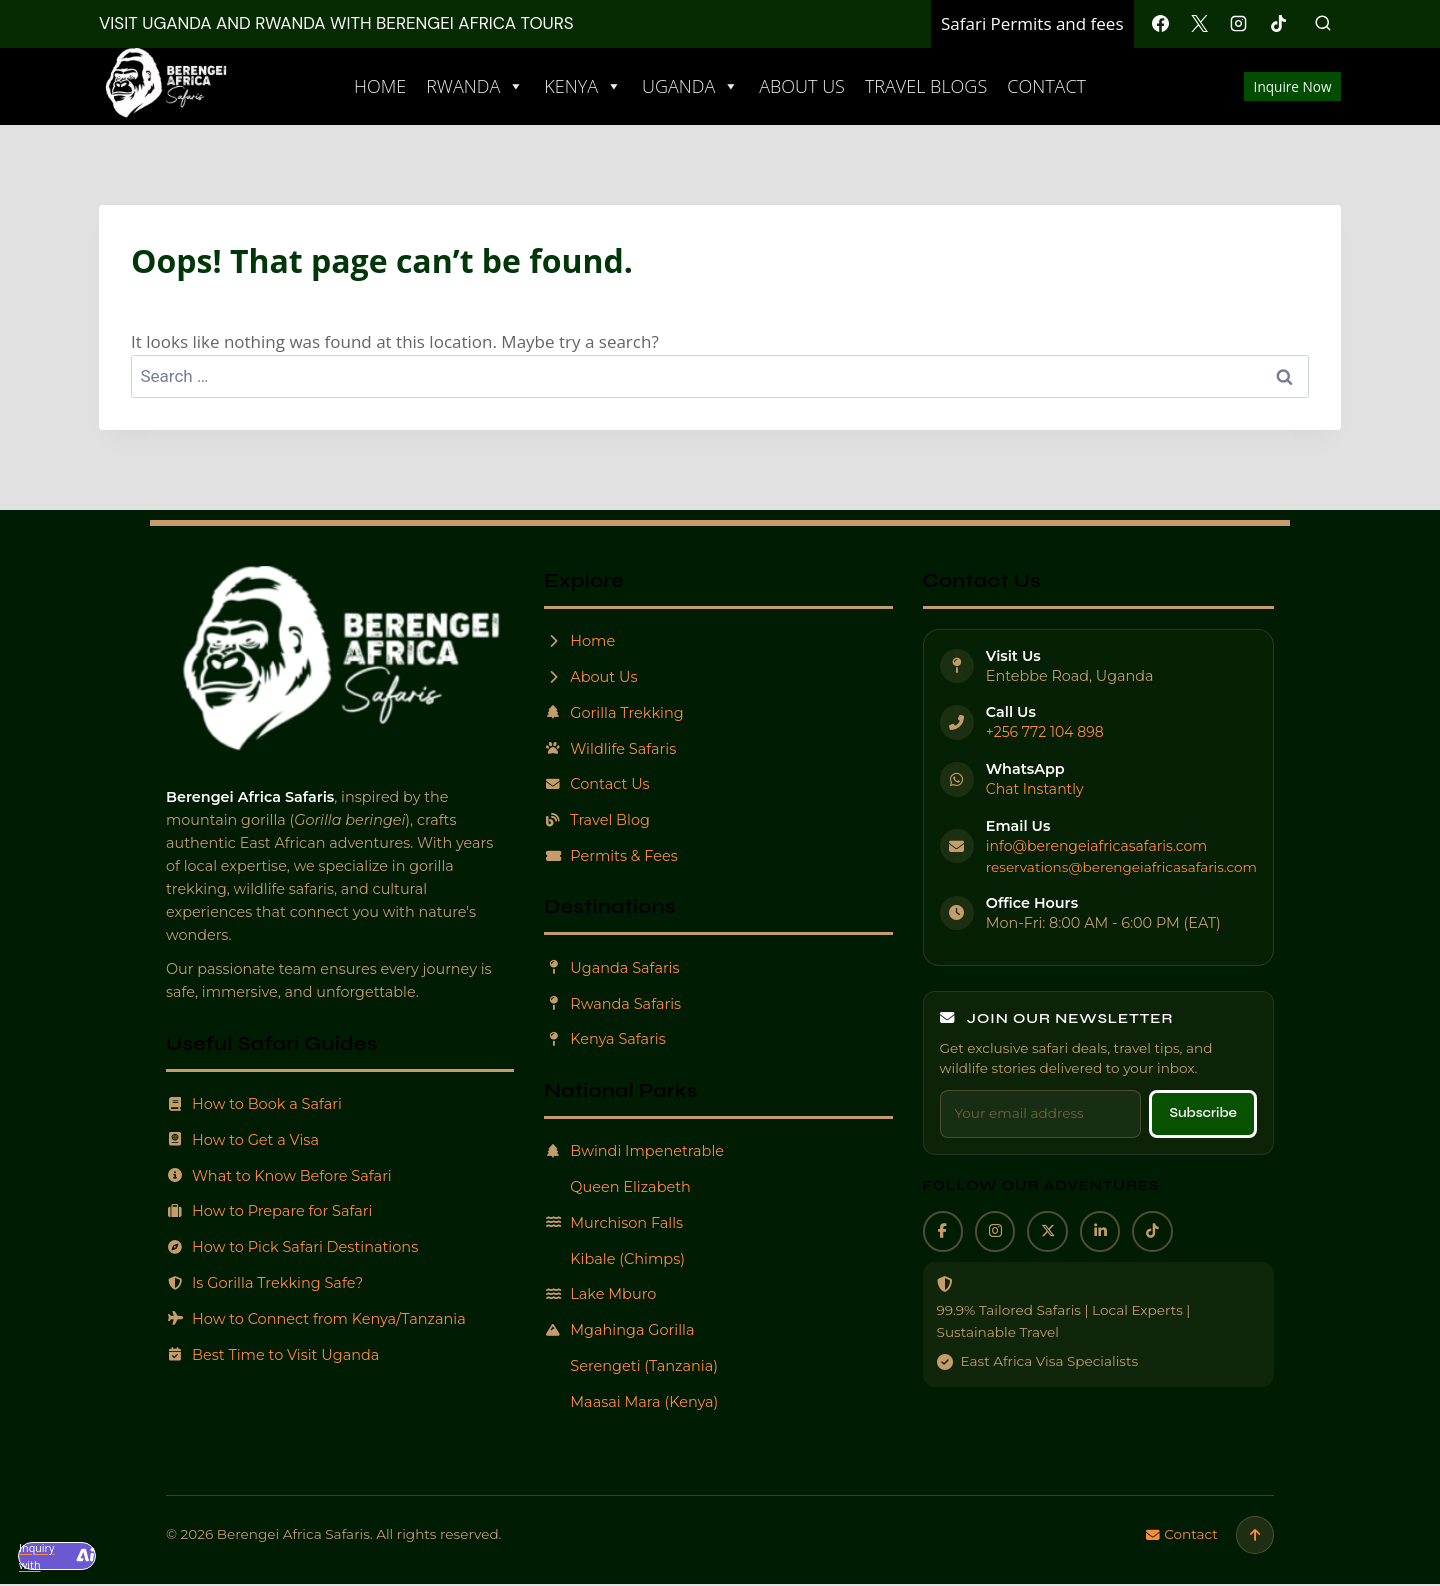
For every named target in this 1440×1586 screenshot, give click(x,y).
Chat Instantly (1036, 789)
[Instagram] (1239, 24)
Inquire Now (1293, 86)
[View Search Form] (1323, 24)
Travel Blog (598, 820)
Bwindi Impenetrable (636, 1151)
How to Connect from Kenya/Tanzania (322, 1318)
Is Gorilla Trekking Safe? (268, 1282)
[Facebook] (1161, 24)
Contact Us (597, 784)
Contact (1046, 86)
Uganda (690, 86)
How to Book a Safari (257, 1103)
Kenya (583, 86)
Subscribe (1199, 1112)
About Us (802, 86)
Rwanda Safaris (614, 1003)
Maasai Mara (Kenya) (633, 1401)
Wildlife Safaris (611, 748)
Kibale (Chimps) (616, 1258)
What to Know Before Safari (283, 1175)
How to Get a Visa (245, 1139)
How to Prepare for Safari (273, 1210)
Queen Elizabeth (619, 1187)
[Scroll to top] (1254, 1536)
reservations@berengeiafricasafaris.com (1121, 865)
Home (380, 86)
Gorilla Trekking (615, 712)
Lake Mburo (601, 1294)
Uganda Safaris (613, 967)
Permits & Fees (612, 856)
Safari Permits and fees (1032, 23)
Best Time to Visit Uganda (277, 1354)
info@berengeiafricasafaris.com (1099, 845)
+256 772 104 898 (1046, 732)
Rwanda (475, 86)
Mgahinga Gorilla (621, 1330)
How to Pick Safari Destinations (297, 1246)
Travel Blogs (926, 86)
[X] (1200, 24)
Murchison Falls (615, 1222)
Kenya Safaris (606, 1039)
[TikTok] (1278, 24)
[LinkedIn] (1111, 1232)
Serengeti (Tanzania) (633, 1365)
